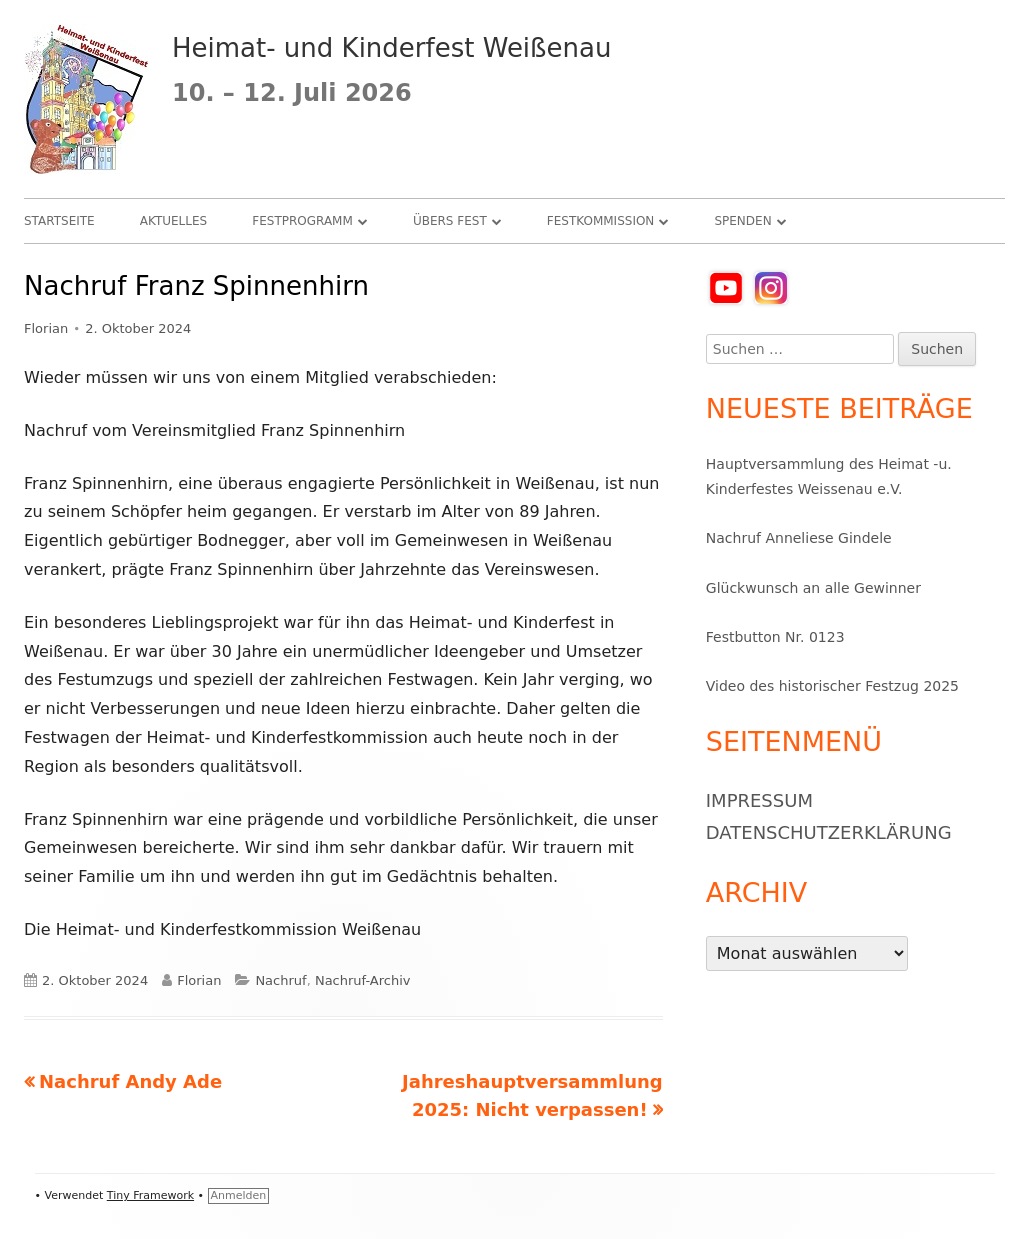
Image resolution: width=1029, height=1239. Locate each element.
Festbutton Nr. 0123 (775, 637)
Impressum (759, 800)
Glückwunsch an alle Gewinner (813, 588)
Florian (46, 328)
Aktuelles (173, 221)
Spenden (742, 221)
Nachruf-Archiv (363, 980)
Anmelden (239, 1195)
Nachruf (280, 980)
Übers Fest (450, 221)
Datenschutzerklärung (829, 832)
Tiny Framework (150, 1195)
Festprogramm (302, 221)
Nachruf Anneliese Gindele (799, 538)
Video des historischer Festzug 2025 (832, 686)
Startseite (59, 221)
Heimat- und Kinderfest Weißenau (391, 48)
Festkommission (601, 221)
